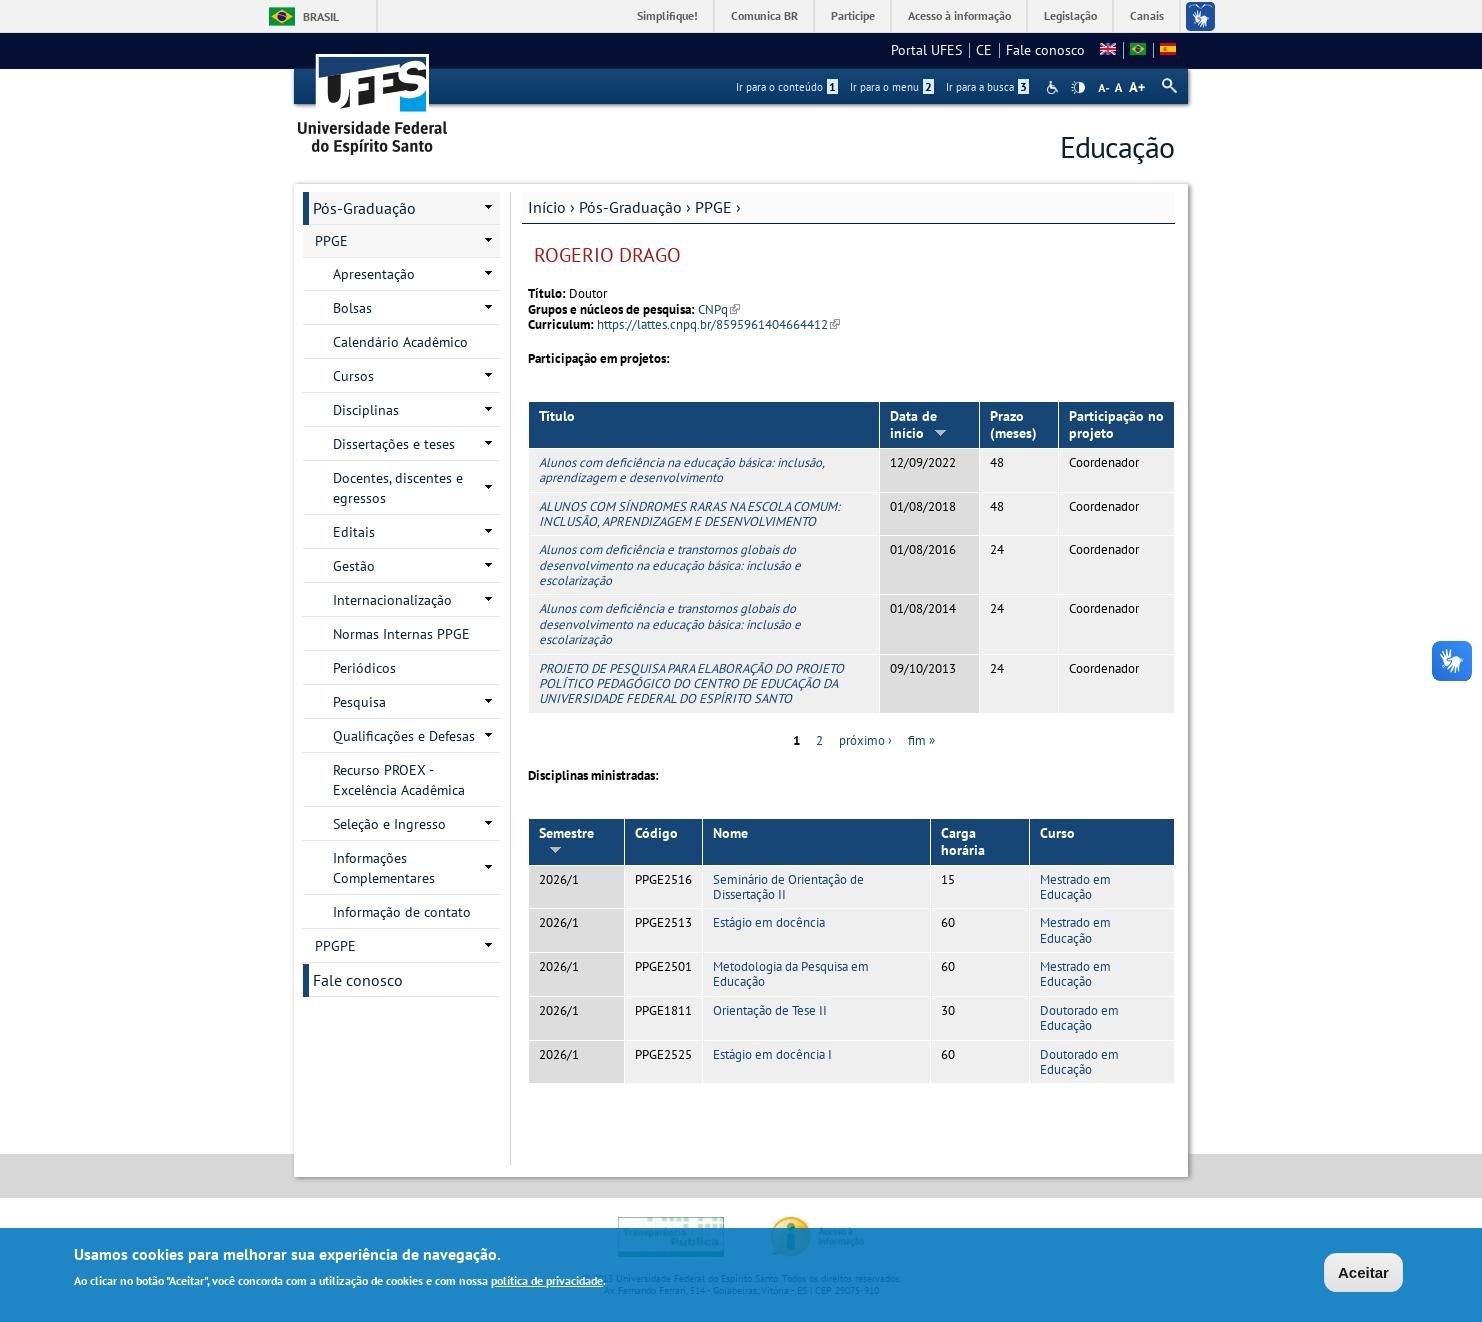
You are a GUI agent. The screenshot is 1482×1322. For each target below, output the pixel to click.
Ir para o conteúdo (787, 87)
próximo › (865, 740)
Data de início (918, 424)
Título (557, 416)
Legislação (1070, 15)
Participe (853, 15)
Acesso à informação (959, 15)
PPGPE (335, 946)
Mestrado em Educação (1075, 887)
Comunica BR (764, 15)
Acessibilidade (1054, 87)
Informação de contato (402, 912)
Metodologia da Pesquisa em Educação (791, 974)
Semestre (566, 839)
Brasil (321, 16)
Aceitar (1363, 1274)
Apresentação (374, 274)
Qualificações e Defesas (404, 736)
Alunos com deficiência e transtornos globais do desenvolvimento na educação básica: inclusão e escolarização (670, 565)
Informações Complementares (384, 868)
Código (656, 833)
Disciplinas (366, 410)
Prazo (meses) (1013, 424)
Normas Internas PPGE (401, 634)
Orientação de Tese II (770, 1010)
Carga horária (963, 841)
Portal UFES (926, 50)
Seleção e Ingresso (389, 824)
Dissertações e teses (394, 444)
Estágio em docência (769, 922)
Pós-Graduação (630, 207)
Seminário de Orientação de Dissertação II (788, 887)
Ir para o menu (892, 87)
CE (984, 50)
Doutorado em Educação (1079, 1018)
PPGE (713, 207)
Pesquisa (359, 702)
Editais (354, 532)
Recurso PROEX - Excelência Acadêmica (399, 780)
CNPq (719, 309)
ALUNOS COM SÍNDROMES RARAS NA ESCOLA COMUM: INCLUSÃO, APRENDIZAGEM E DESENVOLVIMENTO (689, 514)
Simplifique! (667, 15)
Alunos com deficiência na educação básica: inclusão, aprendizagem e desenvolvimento (681, 470)
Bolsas (352, 308)
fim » (921, 740)
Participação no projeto (1116, 424)
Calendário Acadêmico (400, 342)
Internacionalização (392, 600)
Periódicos (364, 668)
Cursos (353, 376)
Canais (1147, 15)
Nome (730, 833)
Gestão (354, 566)
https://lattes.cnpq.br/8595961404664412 (718, 324)
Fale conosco (1045, 50)
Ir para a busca (987, 87)
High (1078, 88)
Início (547, 207)
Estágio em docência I (772, 1054)
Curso (1057, 833)
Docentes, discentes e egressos (398, 488)
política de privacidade (547, 1282)
